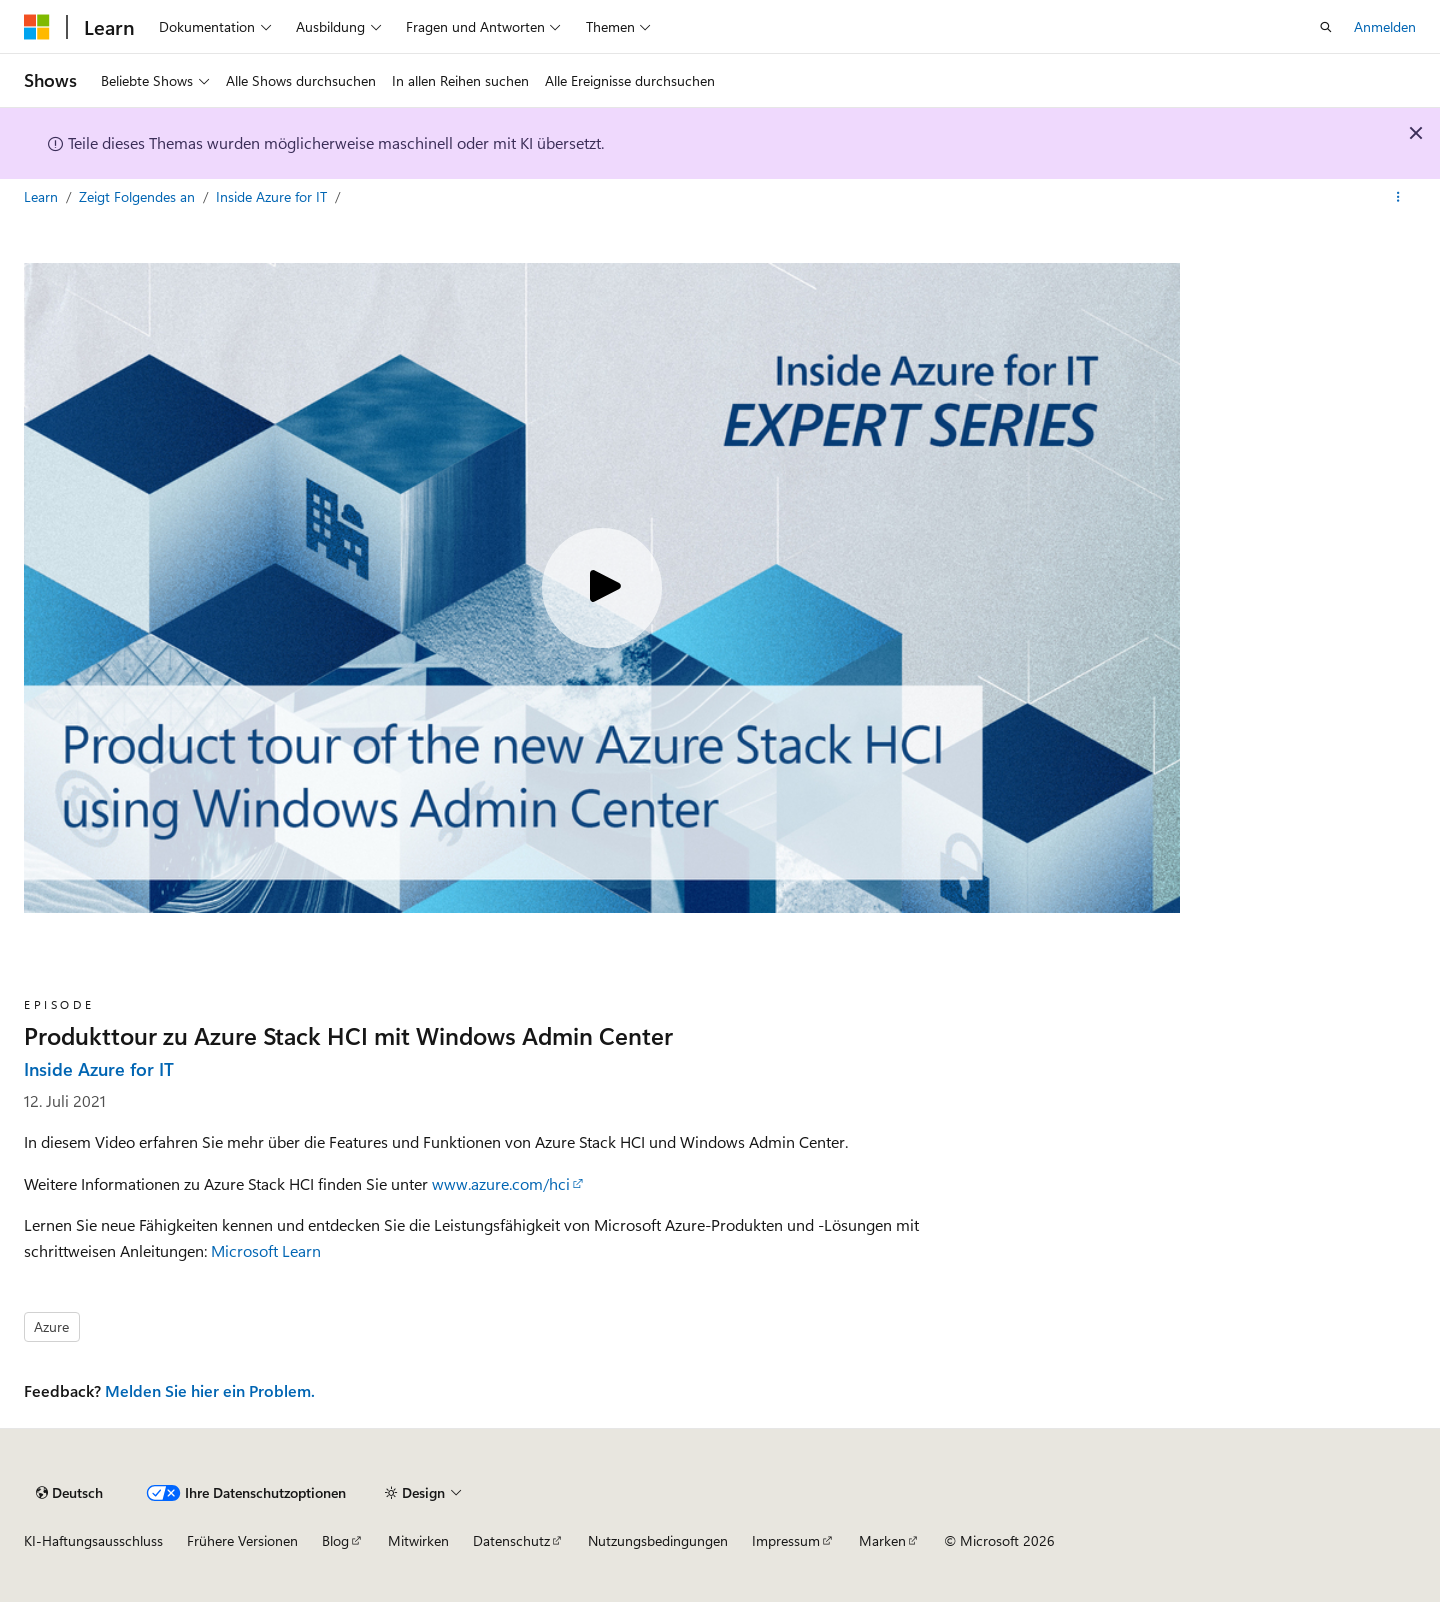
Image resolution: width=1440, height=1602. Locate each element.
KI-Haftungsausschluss (93, 1540)
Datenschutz (511, 1540)
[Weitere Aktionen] (1398, 197)
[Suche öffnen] (1326, 27)
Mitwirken (418, 1540)
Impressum (786, 1540)
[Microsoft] (37, 27)
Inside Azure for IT (273, 196)
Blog (335, 1540)
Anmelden (1385, 26)
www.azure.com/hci (501, 1183)
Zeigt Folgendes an (139, 196)
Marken (882, 1540)
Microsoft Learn (266, 1250)
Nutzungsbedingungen (658, 1540)
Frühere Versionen (242, 1540)
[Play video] (602, 588)
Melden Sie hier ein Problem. (210, 1390)
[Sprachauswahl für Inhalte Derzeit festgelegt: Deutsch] (69, 1493)
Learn (43, 196)
